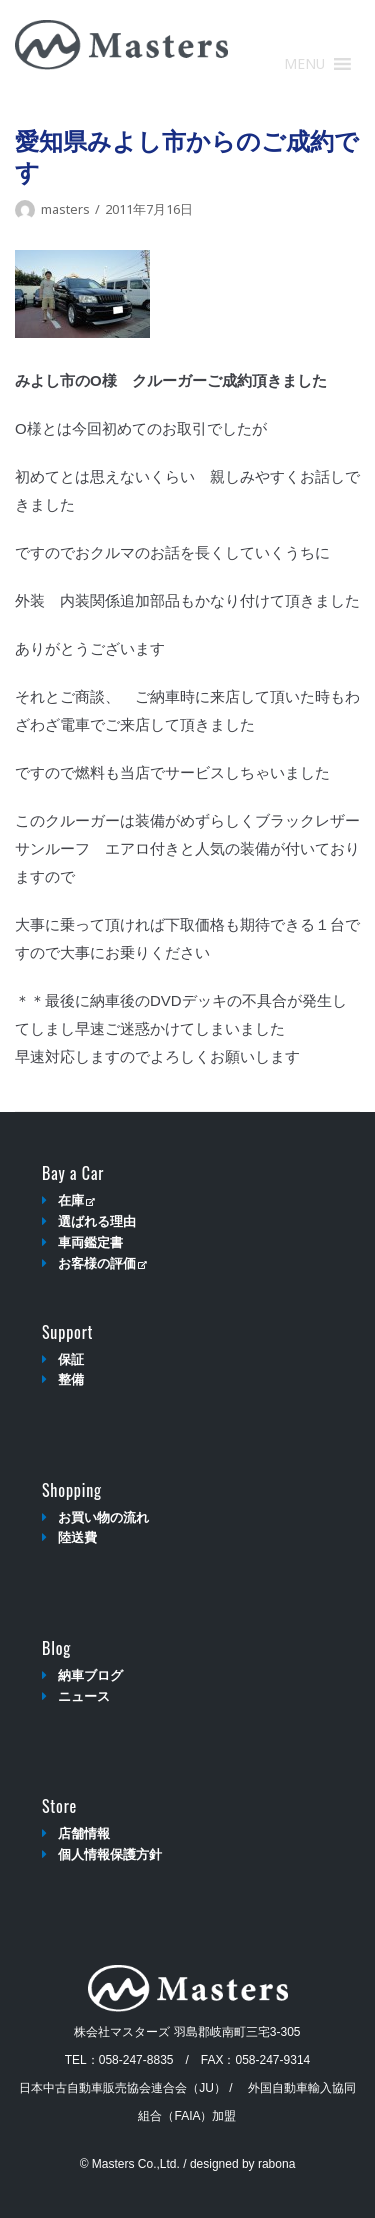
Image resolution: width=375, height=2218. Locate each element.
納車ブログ (90, 1675)
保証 (71, 1359)
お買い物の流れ (103, 1517)
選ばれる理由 (97, 1221)
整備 (71, 1379)
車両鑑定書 (90, 1242)
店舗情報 (84, 1833)
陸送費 (77, 1537)
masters (65, 209)
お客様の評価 (102, 1263)
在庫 (76, 1200)
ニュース (84, 1696)
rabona (276, 2164)
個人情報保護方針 (110, 1854)
